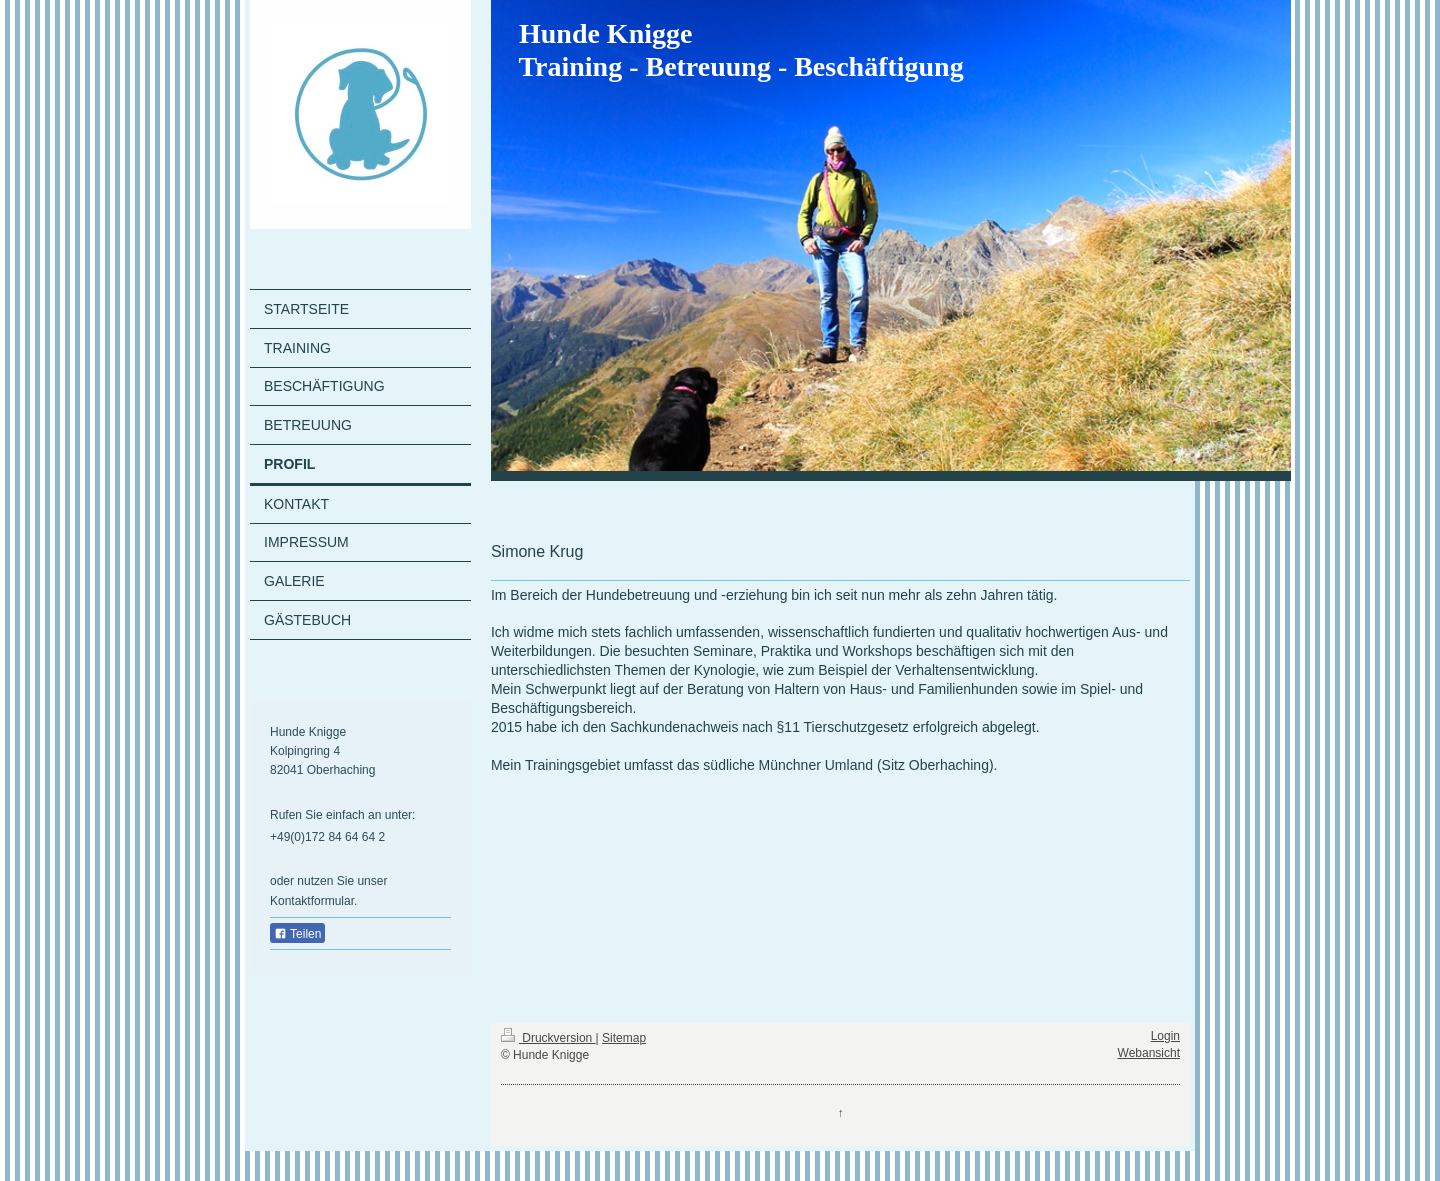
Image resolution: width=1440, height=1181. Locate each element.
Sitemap (624, 1038)
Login (1165, 1036)
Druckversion (548, 1038)
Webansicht (1149, 1053)
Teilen (297, 934)
